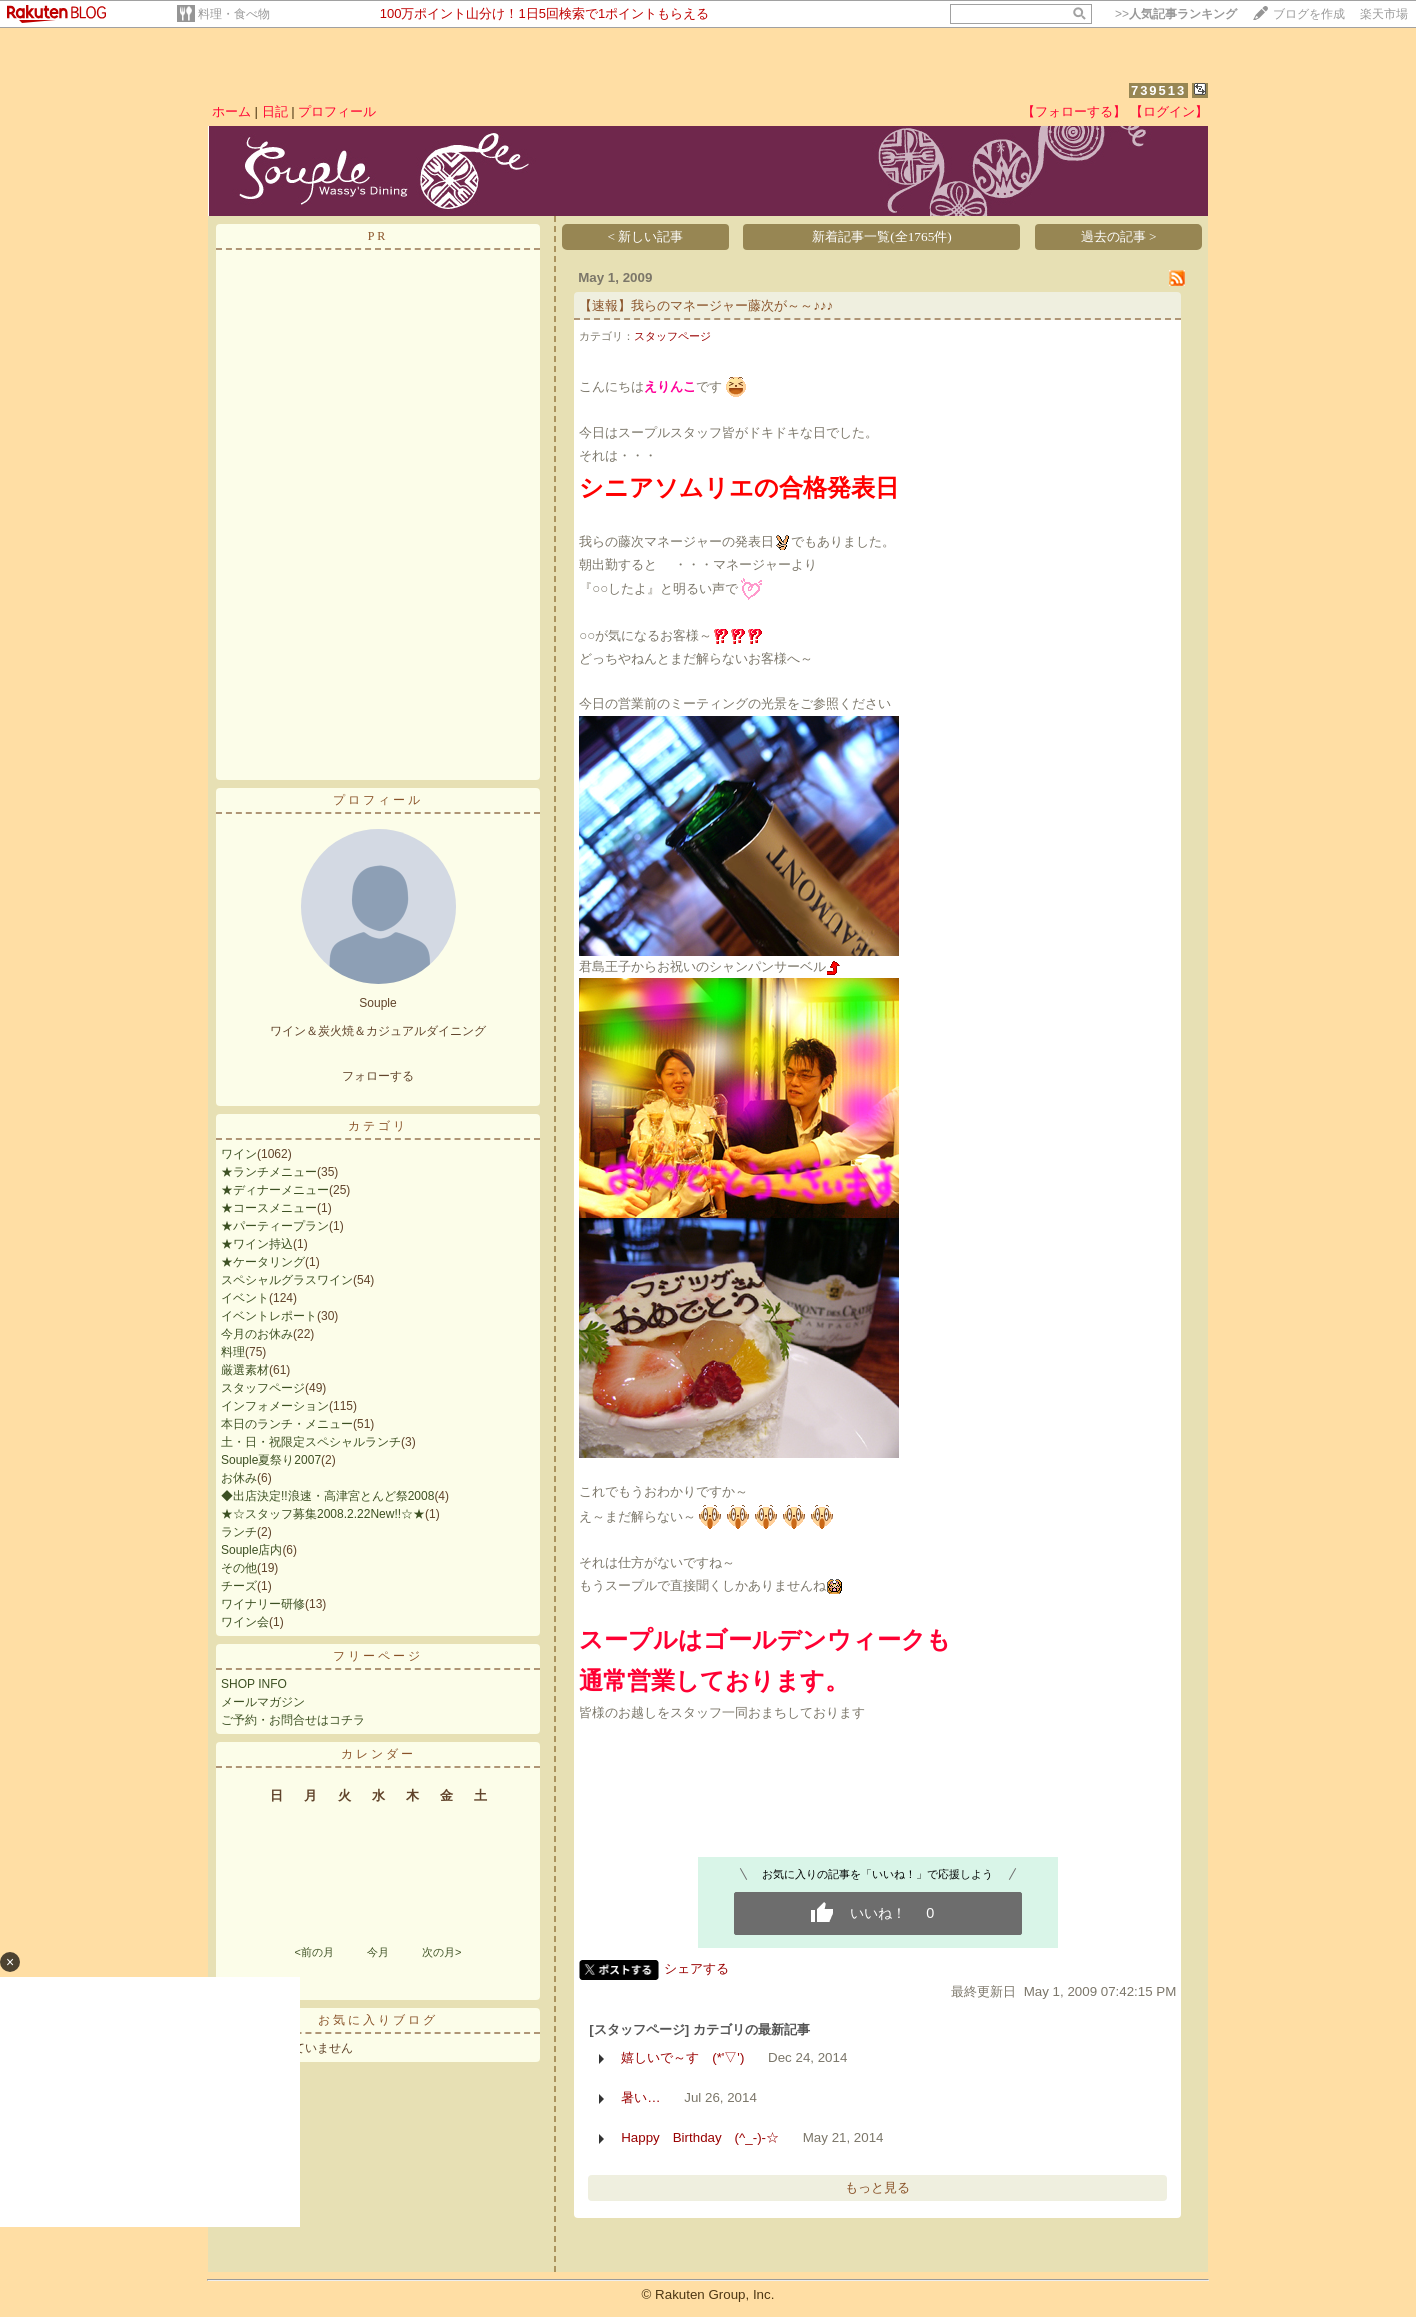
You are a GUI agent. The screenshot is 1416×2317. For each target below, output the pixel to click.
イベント (245, 1298)
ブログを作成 (1309, 14)
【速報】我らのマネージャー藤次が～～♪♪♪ (706, 305)
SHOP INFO (254, 1684)
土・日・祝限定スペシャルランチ (311, 1442)
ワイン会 (245, 1622)
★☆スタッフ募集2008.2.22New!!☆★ (323, 1514)
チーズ (239, 1586)
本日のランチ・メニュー (287, 1424)
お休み (239, 1478)
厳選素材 (245, 1370)
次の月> (441, 1952)
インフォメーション (275, 1406)
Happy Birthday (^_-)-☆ (700, 2137)
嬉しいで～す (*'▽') (682, 2057)
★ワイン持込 (257, 1244)
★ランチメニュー (269, 1172)
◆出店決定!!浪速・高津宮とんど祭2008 (327, 1496)
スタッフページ (263, 1388)
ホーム (231, 111)
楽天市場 (1384, 14)
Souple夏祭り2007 (271, 1460)
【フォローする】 (1074, 111)
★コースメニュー (269, 1208)
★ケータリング (263, 1262)
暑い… (640, 2097)
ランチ (239, 1532)
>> (1176, 14)
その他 (239, 1568)
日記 (275, 111)
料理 (233, 1352)
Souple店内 (251, 1550)
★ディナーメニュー (275, 1190)
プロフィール (337, 111)
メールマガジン (263, 1702)
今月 (378, 1952)
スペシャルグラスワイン (287, 1280)
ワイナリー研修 (263, 1604)
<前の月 (313, 1952)
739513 (1158, 90)
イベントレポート (269, 1316)
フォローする (378, 1076)
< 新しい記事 (646, 236)
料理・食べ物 (234, 14)
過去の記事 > (1119, 236)
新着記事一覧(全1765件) (882, 236)
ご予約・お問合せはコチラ (293, 1720)
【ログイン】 (1169, 111)
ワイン (239, 1154)
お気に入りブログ (378, 2020)
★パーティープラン (275, 1226)
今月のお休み (257, 1334)
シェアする (696, 1968)
